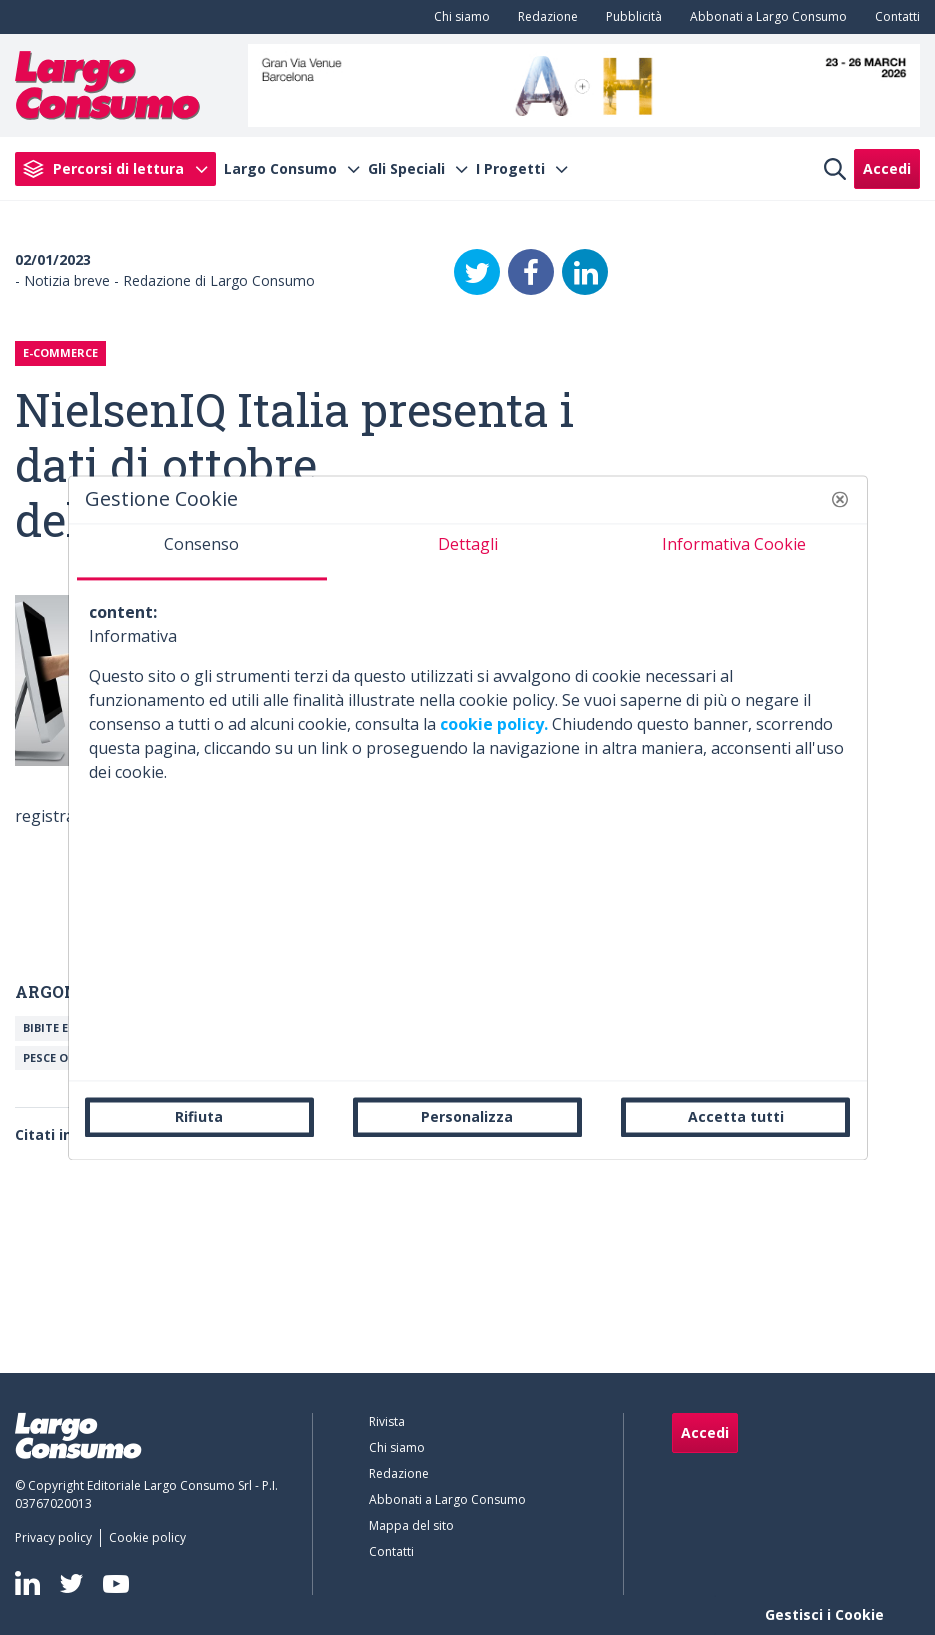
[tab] (202, 552)
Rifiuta (199, 1116)
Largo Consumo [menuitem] (280, 169)
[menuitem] (458, 17)
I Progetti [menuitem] (510, 169)
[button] (840, 499)
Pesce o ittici (64, 1057)
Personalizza (467, 1116)
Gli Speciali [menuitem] (406, 169)
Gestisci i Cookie (824, 1614)
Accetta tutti (736, 1116)
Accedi (887, 168)
